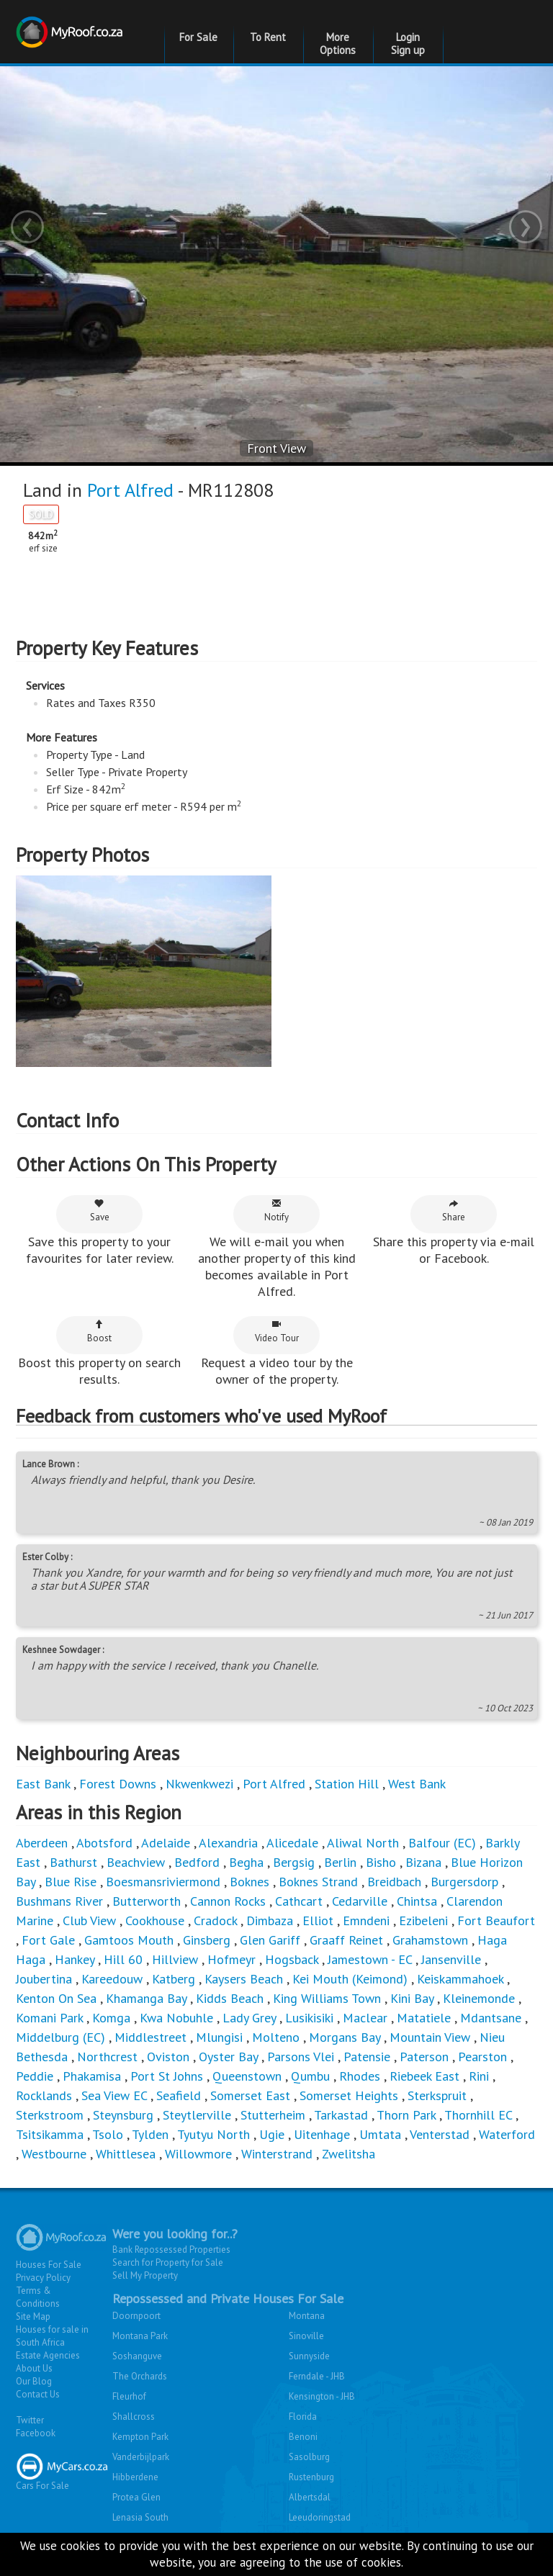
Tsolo (107, 2134)
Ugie (271, 2134)
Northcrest (107, 2056)
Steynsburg (123, 2115)
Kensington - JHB (322, 2396)
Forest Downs (117, 1783)
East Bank (43, 1783)
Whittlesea (126, 2153)
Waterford (507, 2134)
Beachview (136, 1862)
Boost (99, 1331)
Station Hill (347, 1783)
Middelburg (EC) (60, 2037)
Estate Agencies (48, 2355)
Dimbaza (269, 1920)
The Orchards (139, 2376)
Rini (479, 2076)
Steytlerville (197, 2115)
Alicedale (292, 1842)
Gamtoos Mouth (129, 1940)
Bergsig (294, 1862)
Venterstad (439, 2134)
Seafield (178, 2095)
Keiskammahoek (460, 1979)
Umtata (380, 2134)
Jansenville (451, 1959)
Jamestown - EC (370, 1959)
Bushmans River (59, 1901)
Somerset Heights (349, 2095)
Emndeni (366, 1920)
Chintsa (417, 1901)
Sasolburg (309, 2457)
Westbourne (56, 2153)
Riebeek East (424, 2076)
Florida (303, 2416)
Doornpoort (136, 2316)
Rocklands (44, 2095)
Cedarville (359, 1901)
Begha (246, 1862)
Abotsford (104, 1842)
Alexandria (228, 1842)
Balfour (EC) (442, 1842)
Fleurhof (129, 2396)
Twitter (30, 2420)
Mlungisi (219, 2037)
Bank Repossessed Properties (171, 2249)
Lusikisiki (309, 2017)
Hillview (175, 1959)
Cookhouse (154, 1920)
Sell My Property (145, 2275)
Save (99, 1210)
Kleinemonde (480, 1998)
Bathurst (73, 1862)
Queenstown (247, 2076)
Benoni (303, 2437)
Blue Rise (70, 1881)
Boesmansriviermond (163, 1881)
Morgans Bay (344, 2037)
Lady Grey (249, 2017)
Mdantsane (490, 2017)
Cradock (215, 1920)
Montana (307, 2316)
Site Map (33, 2316)
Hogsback (291, 1959)
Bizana (423, 1862)
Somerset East (250, 2095)
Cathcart (299, 1901)
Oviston (168, 2056)
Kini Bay (411, 1998)
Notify (276, 1210)
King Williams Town (327, 1998)
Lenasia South (140, 2517)
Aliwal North (363, 1842)
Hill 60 (123, 1959)
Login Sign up (408, 43)
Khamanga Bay (146, 1998)
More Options (338, 43)
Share (453, 1210)
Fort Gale (48, 1940)
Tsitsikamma (50, 2134)
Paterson (424, 2056)
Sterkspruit (437, 2095)
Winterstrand (277, 2153)
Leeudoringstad (320, 2517)
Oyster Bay (228, 2056)
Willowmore (198, 2153)
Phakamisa (92, 2076)
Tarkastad (341, 2115)
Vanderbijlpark (140, 2457)
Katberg (173, 1979)
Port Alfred (130, 490)
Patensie (366, 2056)
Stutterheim (272, 2115)
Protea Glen (136, 2497)
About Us (34, 2368)
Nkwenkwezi (199, 1783)
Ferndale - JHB (317, 2376)
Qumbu (310, 2076)
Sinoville (306, 2336)
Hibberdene (135, 2477)
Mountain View (430, 2037)
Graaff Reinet (346, 1940)
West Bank (417, 1783)
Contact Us (38, 2394)
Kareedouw (112, 1979)
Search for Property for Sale (167, 2262)
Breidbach (394, 1881)
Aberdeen (42, 1842)
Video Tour (277, 1331)
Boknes (249, 1881)
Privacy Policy (43, 2277)
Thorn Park (406, 2115)
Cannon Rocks (228, 1901)
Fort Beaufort (496, 1920)
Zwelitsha (348, 2153)
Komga (111, 2017)
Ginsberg (206, 1940)
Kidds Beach (230, 1998)
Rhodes (359, 2076)
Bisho (381, 1862)
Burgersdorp (464, 1881)
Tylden (150, 2134)
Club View (89, 1920)
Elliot (317, 1920)
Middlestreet (150, 2037)
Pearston (482, 2056)
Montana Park (140, 2336)
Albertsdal (310, 2497)
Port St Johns (166, 2076)
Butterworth (146, 1901)
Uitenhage (322, 2134)
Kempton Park (140, 2437)
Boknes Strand (318, 1881)
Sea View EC (114, 2095)
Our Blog (34, 2381)
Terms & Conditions (38, 2297)
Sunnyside (309, 2356)
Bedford (197, 1862)
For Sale (198, 37)
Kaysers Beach (243, 1979)
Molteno (276, 2037)
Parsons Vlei (300, 2056)
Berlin (340, 1862)
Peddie (34, 2076)
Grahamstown (430, 1940)
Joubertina (44, 1979)
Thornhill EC (478, 2115)
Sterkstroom (50, 2115)
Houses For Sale (48, 2264)
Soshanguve (137, 2356)
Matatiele (424, 2017)
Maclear (365, 2017)
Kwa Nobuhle (178, 2017)
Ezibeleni (423, 1920)
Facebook (35, 2433)
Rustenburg (311, 2477)
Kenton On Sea (56, 1998)
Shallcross (133, 2416)
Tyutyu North (213, 2134)
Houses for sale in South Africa (52, 2335)
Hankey (74, 1959)
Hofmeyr (231, 1959)
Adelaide (165, 1842)
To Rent (268, 37)
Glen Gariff (270, 1940)
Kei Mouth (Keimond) (350, 1979)
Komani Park (49, 2017)
